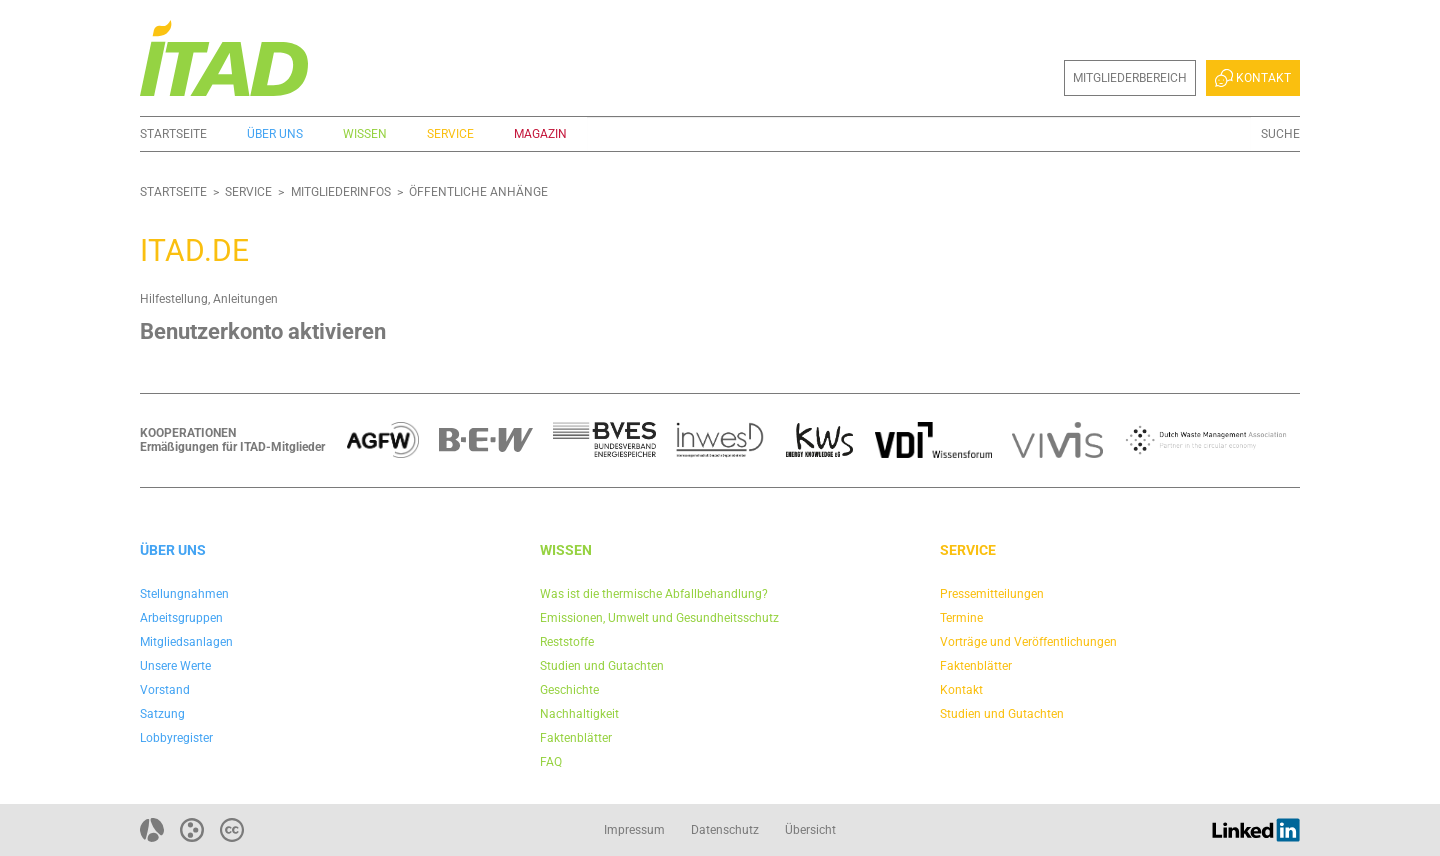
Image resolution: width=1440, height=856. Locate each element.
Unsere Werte (175, 666)
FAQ (551, 762)
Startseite (173, 134)
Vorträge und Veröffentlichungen (1028, 642)
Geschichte (569, 690)
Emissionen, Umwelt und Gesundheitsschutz (659, 618)
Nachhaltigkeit (579, 714)
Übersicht (810, 830)
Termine (961, 618)
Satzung (162, 714)
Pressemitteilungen (992, 594)
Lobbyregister (176, 738)
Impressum (634, 830)
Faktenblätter (576, 738)
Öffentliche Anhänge (478, 192)
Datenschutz (725, 830)
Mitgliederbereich (1130, 78)
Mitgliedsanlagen (186, 642)
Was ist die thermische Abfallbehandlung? (654, 594)
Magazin (540, 134)
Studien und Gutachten (602, 666)
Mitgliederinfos (341, 192)
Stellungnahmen (184, 594)
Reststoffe (567, 642)
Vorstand (165, 690)
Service (450, 134)
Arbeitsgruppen (181, 618)
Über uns (275, 134)
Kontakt (1253, 78)
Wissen (365, 134)
